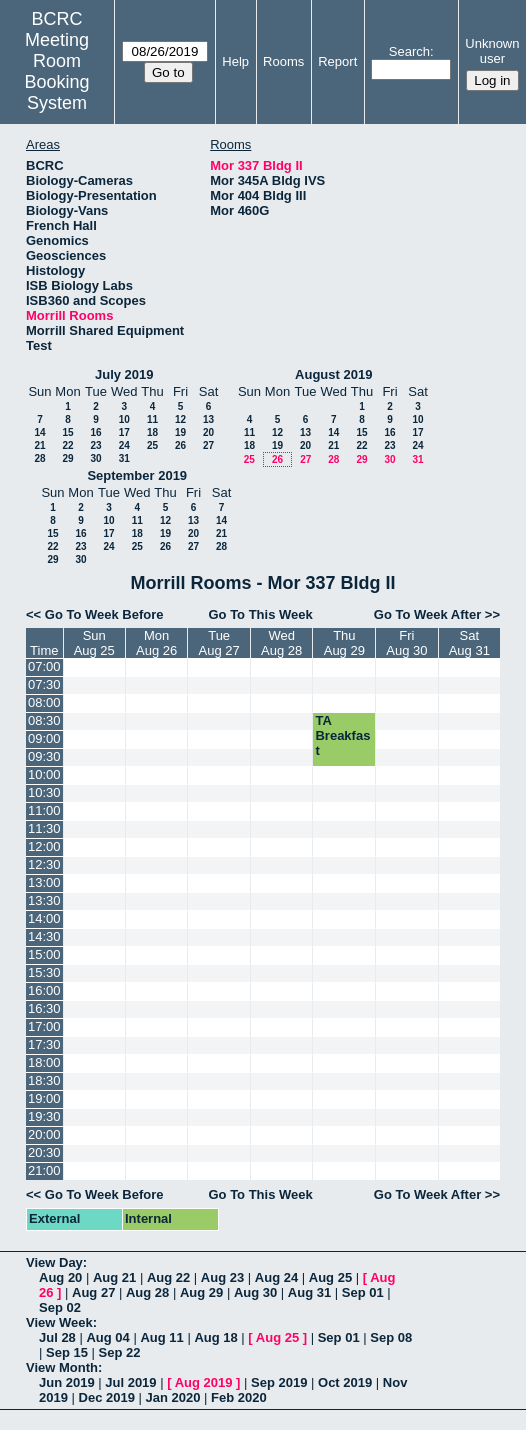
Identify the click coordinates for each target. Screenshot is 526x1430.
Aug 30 (255, 1292)
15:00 (44, 954)
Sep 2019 (279, 1382)
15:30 (44, 972)
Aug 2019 (204, 1382)
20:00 (44, 1134)
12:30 (44, 864)
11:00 (44, 810)
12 (180, 419)
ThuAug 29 (344, 643)
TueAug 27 (219, 643)
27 (208, 445)
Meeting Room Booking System (57, 71)
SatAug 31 (469, 643)
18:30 (44, 1080)
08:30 (44, 720)
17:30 (44, 1044)
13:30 (44, 900)
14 (39, 432)
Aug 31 (309, 1292)
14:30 (44, 936)
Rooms (283, 61)
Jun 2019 (67, 1382)
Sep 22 (120, 1352)
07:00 (44, 666)
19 (180, 432)
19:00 (44, 1098)
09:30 (44, 756)
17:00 (44, 1026)
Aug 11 (161, 1337)
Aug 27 (93, 1292)
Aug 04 (107, 1337)
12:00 (44, 846)
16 (95, 432)
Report (337, 61)
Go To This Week (260, 614)
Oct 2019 (345, 1382)
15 (67, 432)
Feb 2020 (239, 1397)
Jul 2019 (130, 1382)
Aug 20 (60, 1277)
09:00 (44, 738)
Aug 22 (168, 1277)
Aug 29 (201, 1292)
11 (152, 419)
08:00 (44, 702)
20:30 (44, 1152)
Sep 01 (363, 1292)
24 (124, 445)
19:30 (44, 1116)
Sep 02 (60, 1307)
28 (39, 458)
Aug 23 (222, 1277)
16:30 (44, 1008)
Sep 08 (391, 1337)
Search (409, 51)
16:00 (44, 990)
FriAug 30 (406, 643)
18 (152, 432)
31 (124, 458)
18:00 (44, 1062)
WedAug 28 (281, 643)
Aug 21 (114, 1277)
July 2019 (124, 374)
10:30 (44, 792)
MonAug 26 (156, 643)
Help (235, 61)
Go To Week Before (104, 614)
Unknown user (492, 51)
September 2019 (137, 475)
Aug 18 (215, 1337)
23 (95, 445)
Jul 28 (57, 1337)
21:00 (44, 1170)
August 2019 (333, 374)
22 (67, 445)
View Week (59, 1322)
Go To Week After (427, 614)
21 (39, 445)
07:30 (44, 684)
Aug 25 (330, 1277)
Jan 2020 (173, 1397)
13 (208, 419)
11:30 (44, 828)
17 (124, 432)
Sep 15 (67, 1352)
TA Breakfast (342, 735)
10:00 (44, 774)
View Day (54, 1262)
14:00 (44, 918)
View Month (62, 1367)
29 (67, 458)
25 (152, 445)
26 (180, 445)
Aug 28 (147, 1292)
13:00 (44, 882)
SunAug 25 (94, 643)
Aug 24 (276, 1277)
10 (124, 419)
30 (95, 458)
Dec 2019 (107, 1397)
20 (208, 432)
